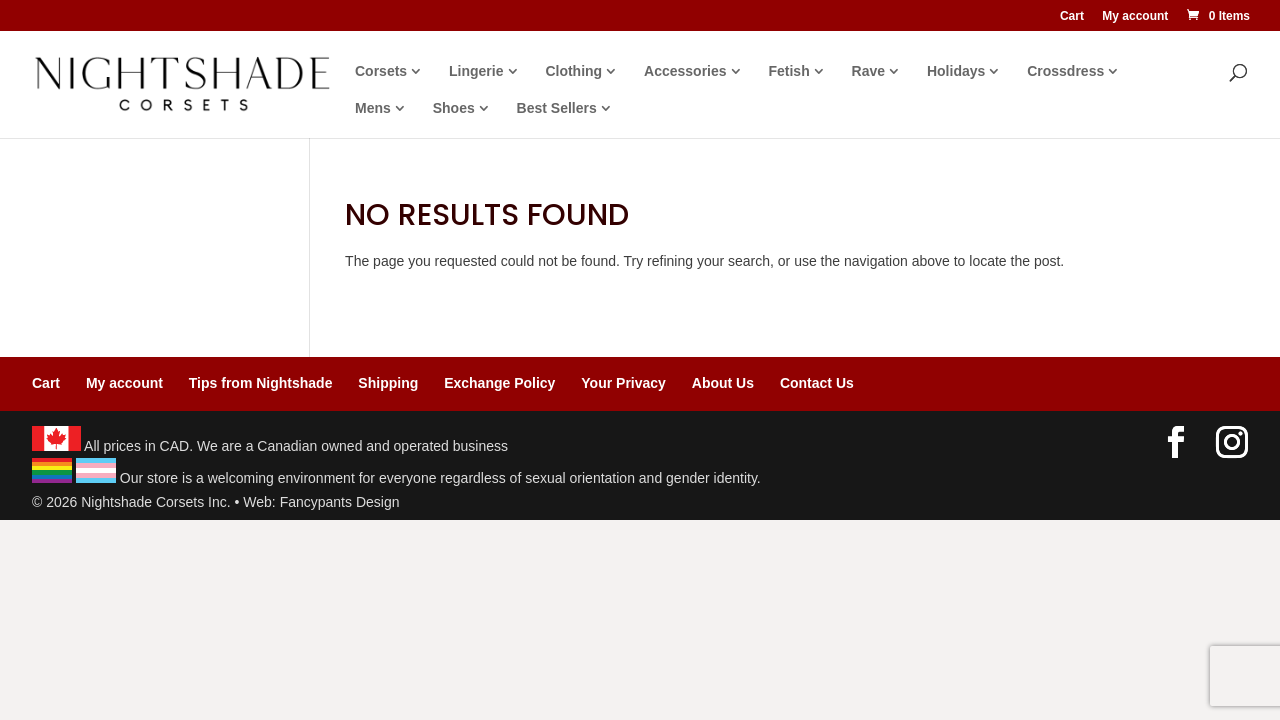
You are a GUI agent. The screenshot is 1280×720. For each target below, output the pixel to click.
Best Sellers (557, 108)
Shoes (454, 108)
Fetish (788, 71)
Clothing (573, 71)
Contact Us (817, 383)
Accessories (685, 71)
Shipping (388, 383)
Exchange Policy (499, 383)
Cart (1072, 16)
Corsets (381, 71)
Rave (868, 71)
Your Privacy (623, 383)
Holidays (956, 71)
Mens (373, 108)
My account (1135, 16)
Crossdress (1065, 71)
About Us (723, 383)
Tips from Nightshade (261, 383)
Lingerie (476, 71)
